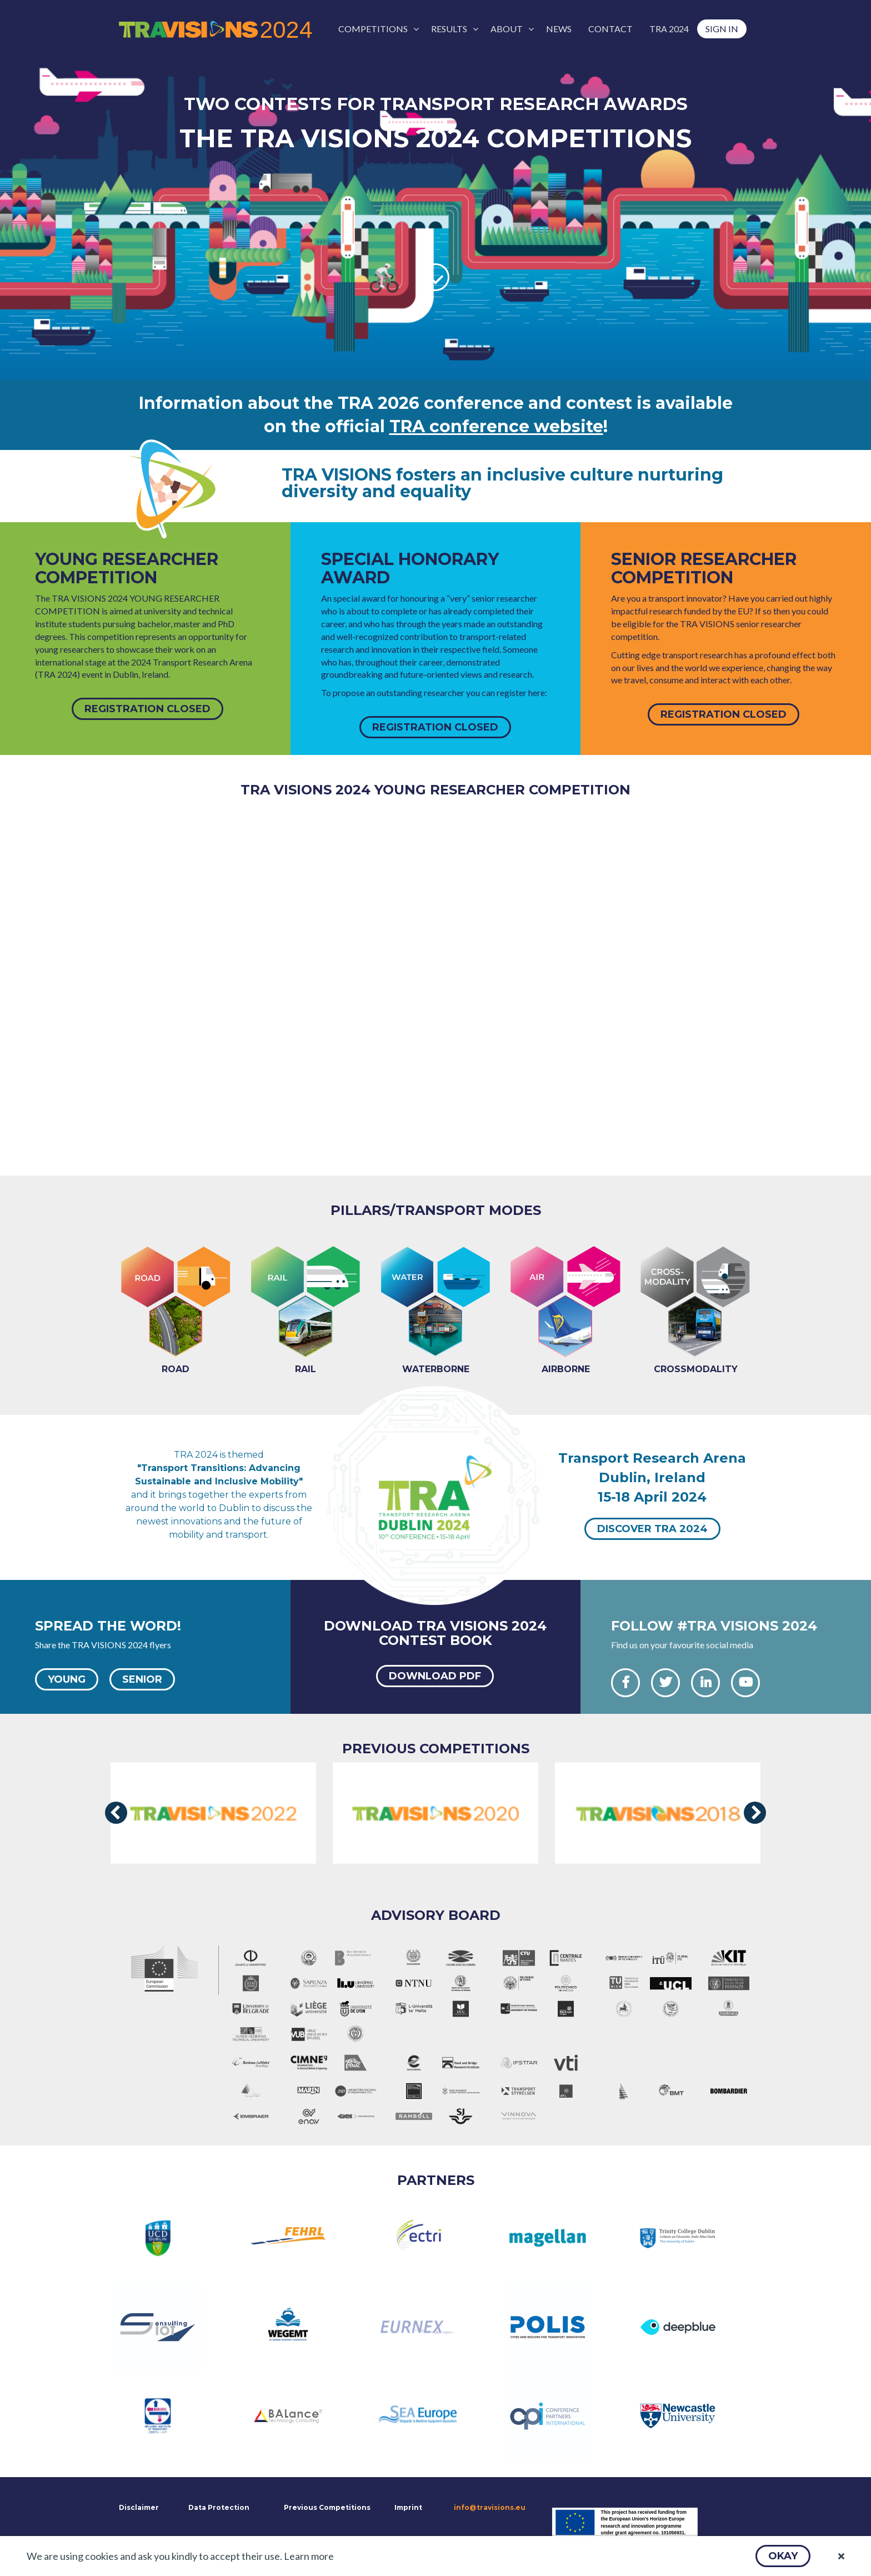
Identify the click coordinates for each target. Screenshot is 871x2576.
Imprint (408, 2507)
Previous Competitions (327, 2507)
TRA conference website (496, 426)
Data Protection (218, 2507)
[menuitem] (376, 28)
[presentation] (116, 1813)
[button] (782, 2556)
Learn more (309, 2556)
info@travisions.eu (489, 2507)
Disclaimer (138, 2507)
